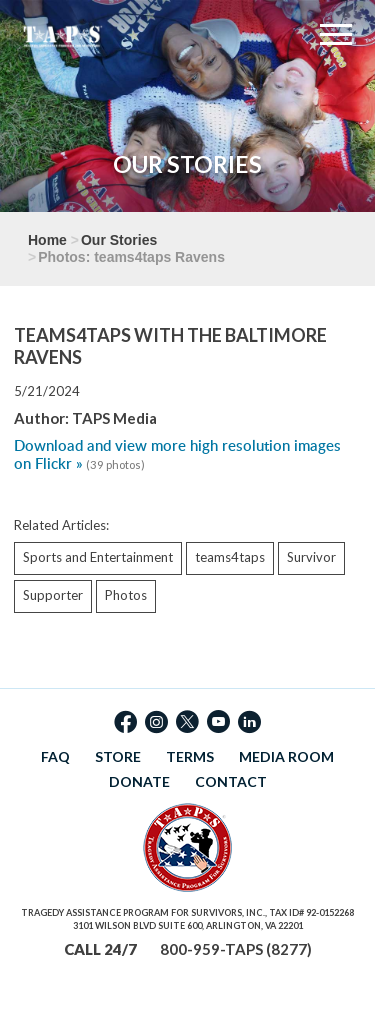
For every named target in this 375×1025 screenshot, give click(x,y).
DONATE (139, 781)
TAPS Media (114, 418)
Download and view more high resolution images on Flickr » (177, 454)
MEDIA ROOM (286, 756)
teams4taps (230, 557)
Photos (126, 595)
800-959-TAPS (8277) (236, 949)
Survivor (311, 557)
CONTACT (231, 781)
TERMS (190, 756)
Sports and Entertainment (98, 557)
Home (47, 240)
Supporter (53, 595)
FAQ (55, 756)
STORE (118, 756)
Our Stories (119, 240)
